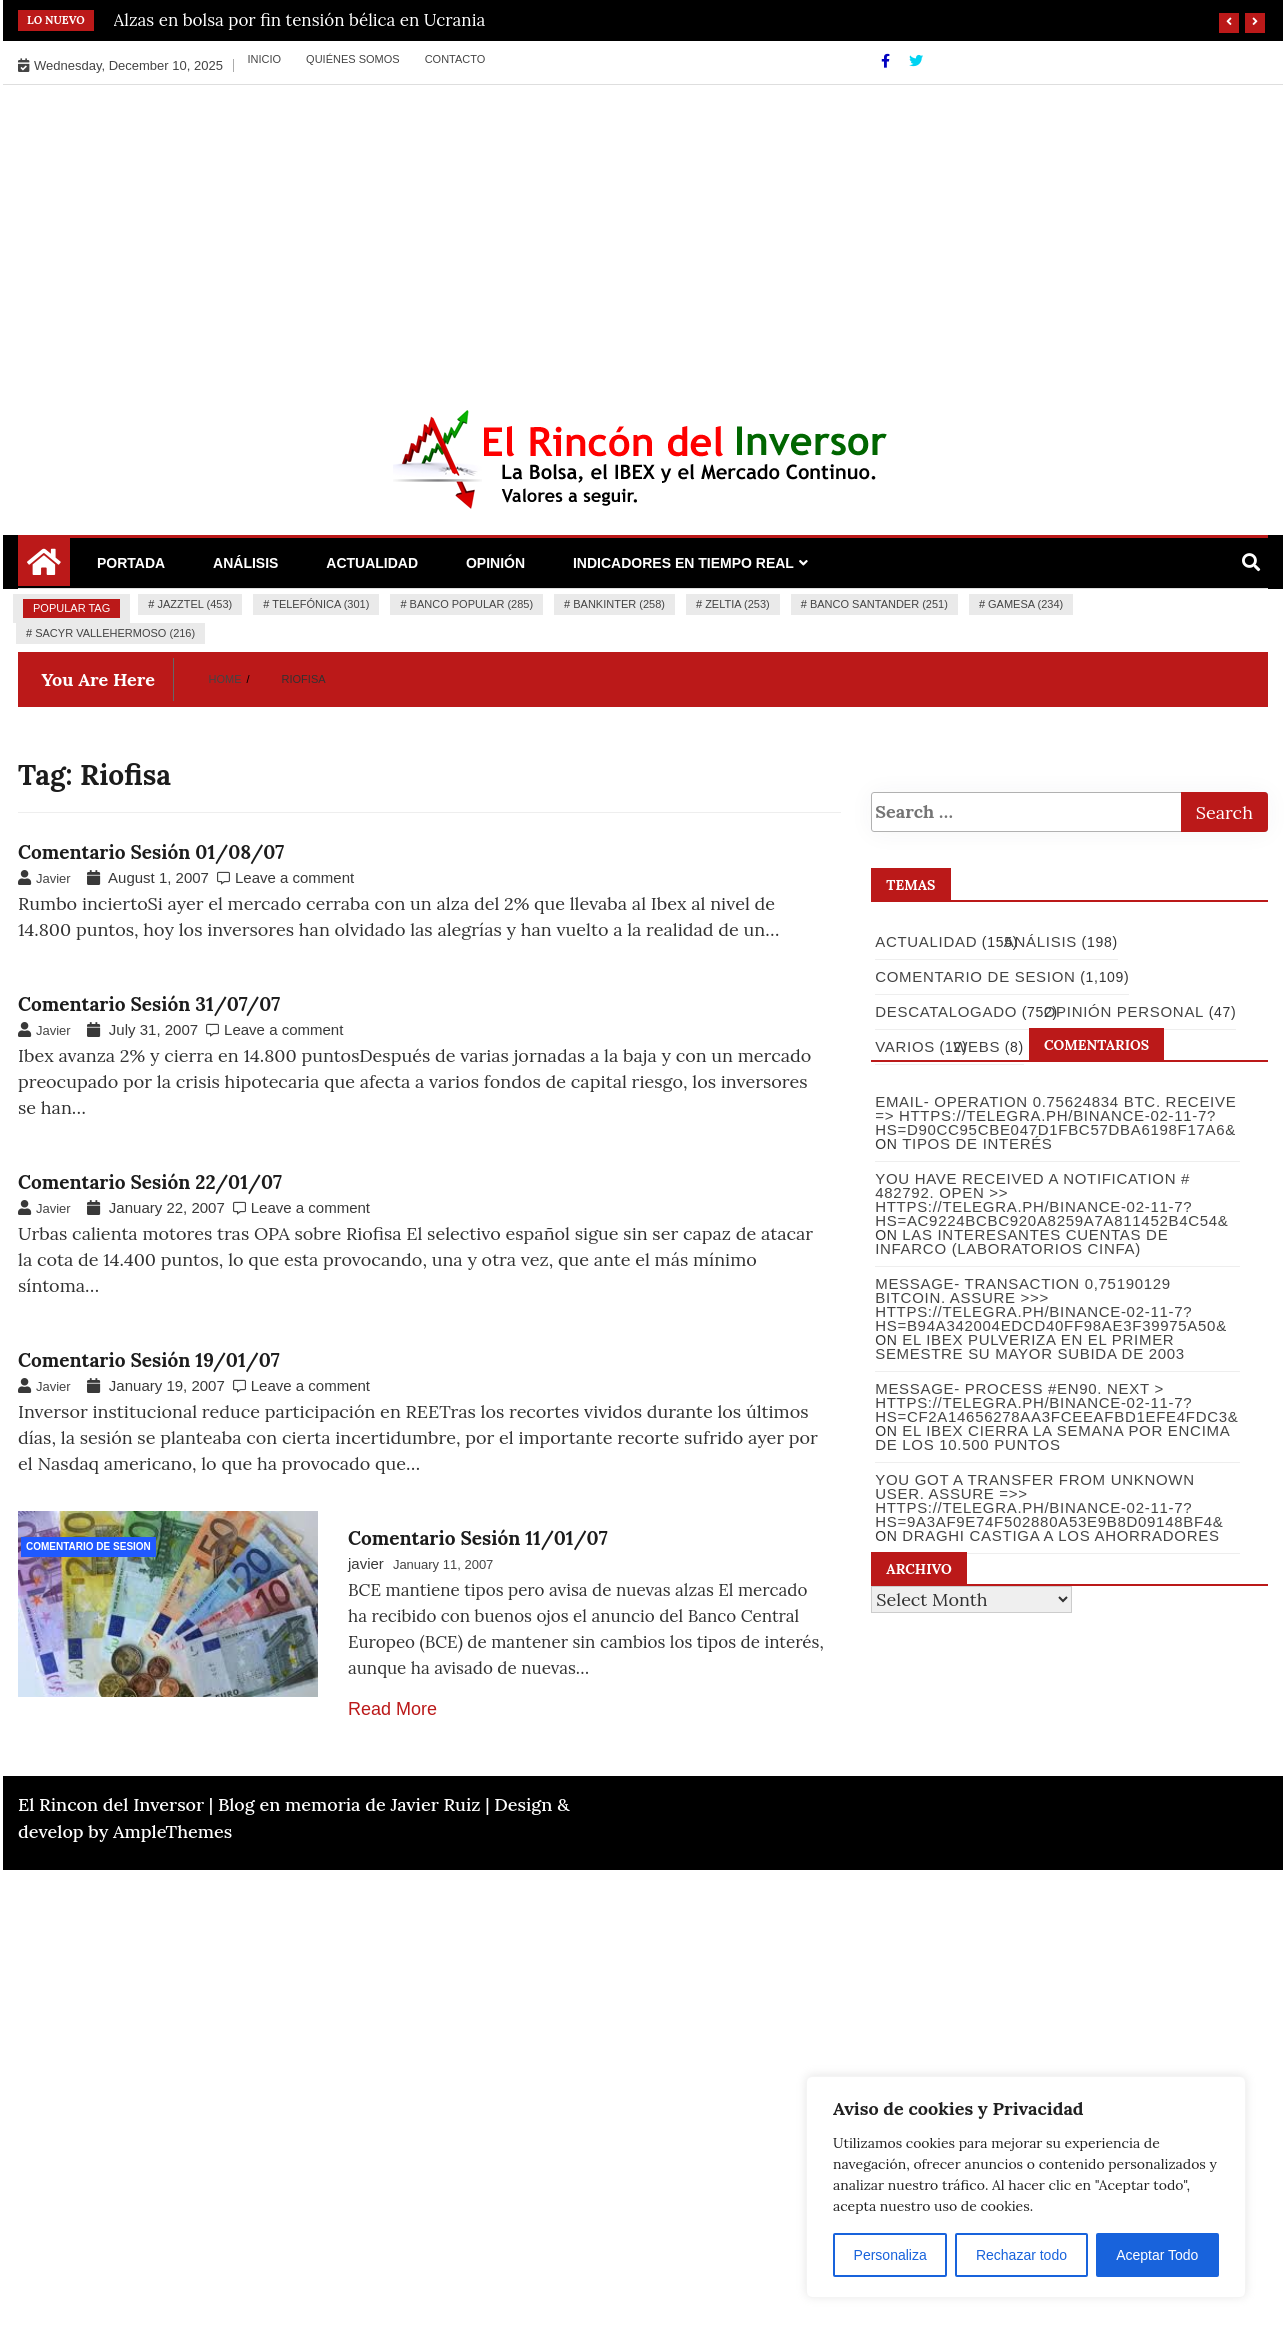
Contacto (455, 59)
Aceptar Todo (1157, 2255)
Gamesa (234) (1025, 604)
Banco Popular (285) (471, 604)
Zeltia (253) (737, 604)
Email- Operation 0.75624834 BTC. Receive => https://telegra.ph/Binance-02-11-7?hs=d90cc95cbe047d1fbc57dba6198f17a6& (1054, 1115)
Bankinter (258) (619, 604)
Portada (131, 563)
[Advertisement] (643, 235)
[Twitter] (916, 61)
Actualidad (372, 563)
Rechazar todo (1021, 2255)
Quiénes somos (353, 59)
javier (366, 1563)
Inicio (264, 59)
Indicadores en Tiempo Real (683, 563)
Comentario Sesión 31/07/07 (149, 1004)
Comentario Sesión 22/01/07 (150, 1182)
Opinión (495, 563)
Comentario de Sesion (88, 1546)
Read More (392, 1709)
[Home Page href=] (44, 569)
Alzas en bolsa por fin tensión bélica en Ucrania (300, 20)
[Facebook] (887, 61)
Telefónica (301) (320, 604)
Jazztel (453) (194, 604)
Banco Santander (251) (879, 604)
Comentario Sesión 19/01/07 (149, 1360)
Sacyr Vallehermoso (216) (115, 633)
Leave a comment (294, 877)
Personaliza (890, 2255)
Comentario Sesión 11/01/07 (478, 1538)
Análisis (245, 563)
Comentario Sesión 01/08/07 (151, 852)
